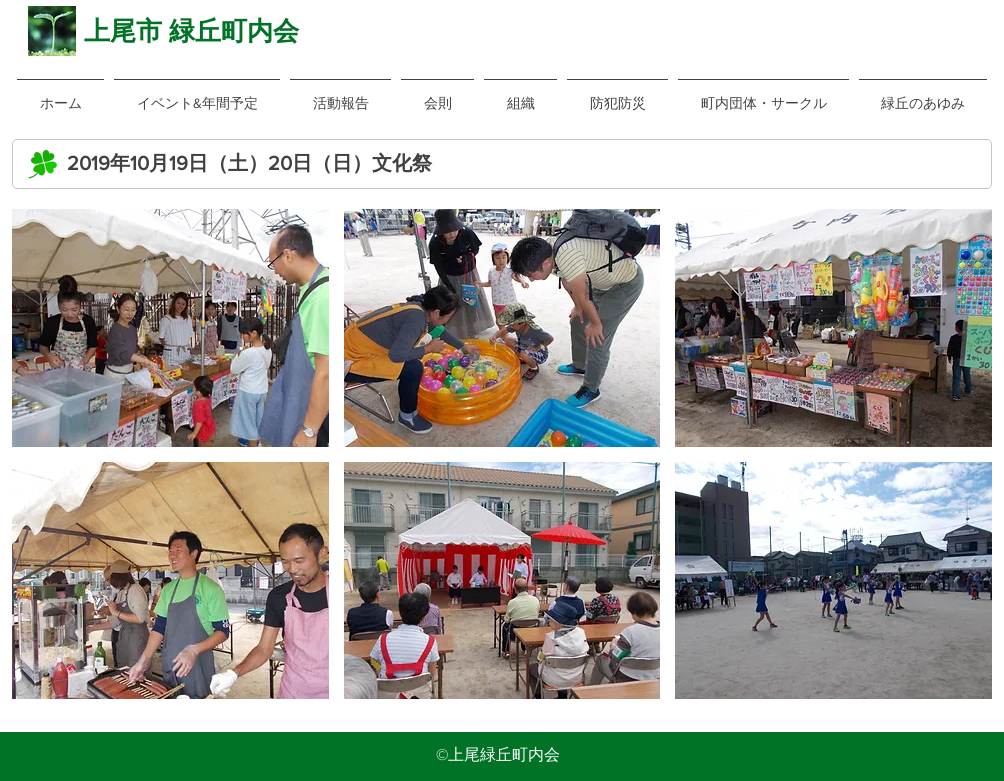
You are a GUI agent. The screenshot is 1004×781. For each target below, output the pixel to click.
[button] (437, 94)
